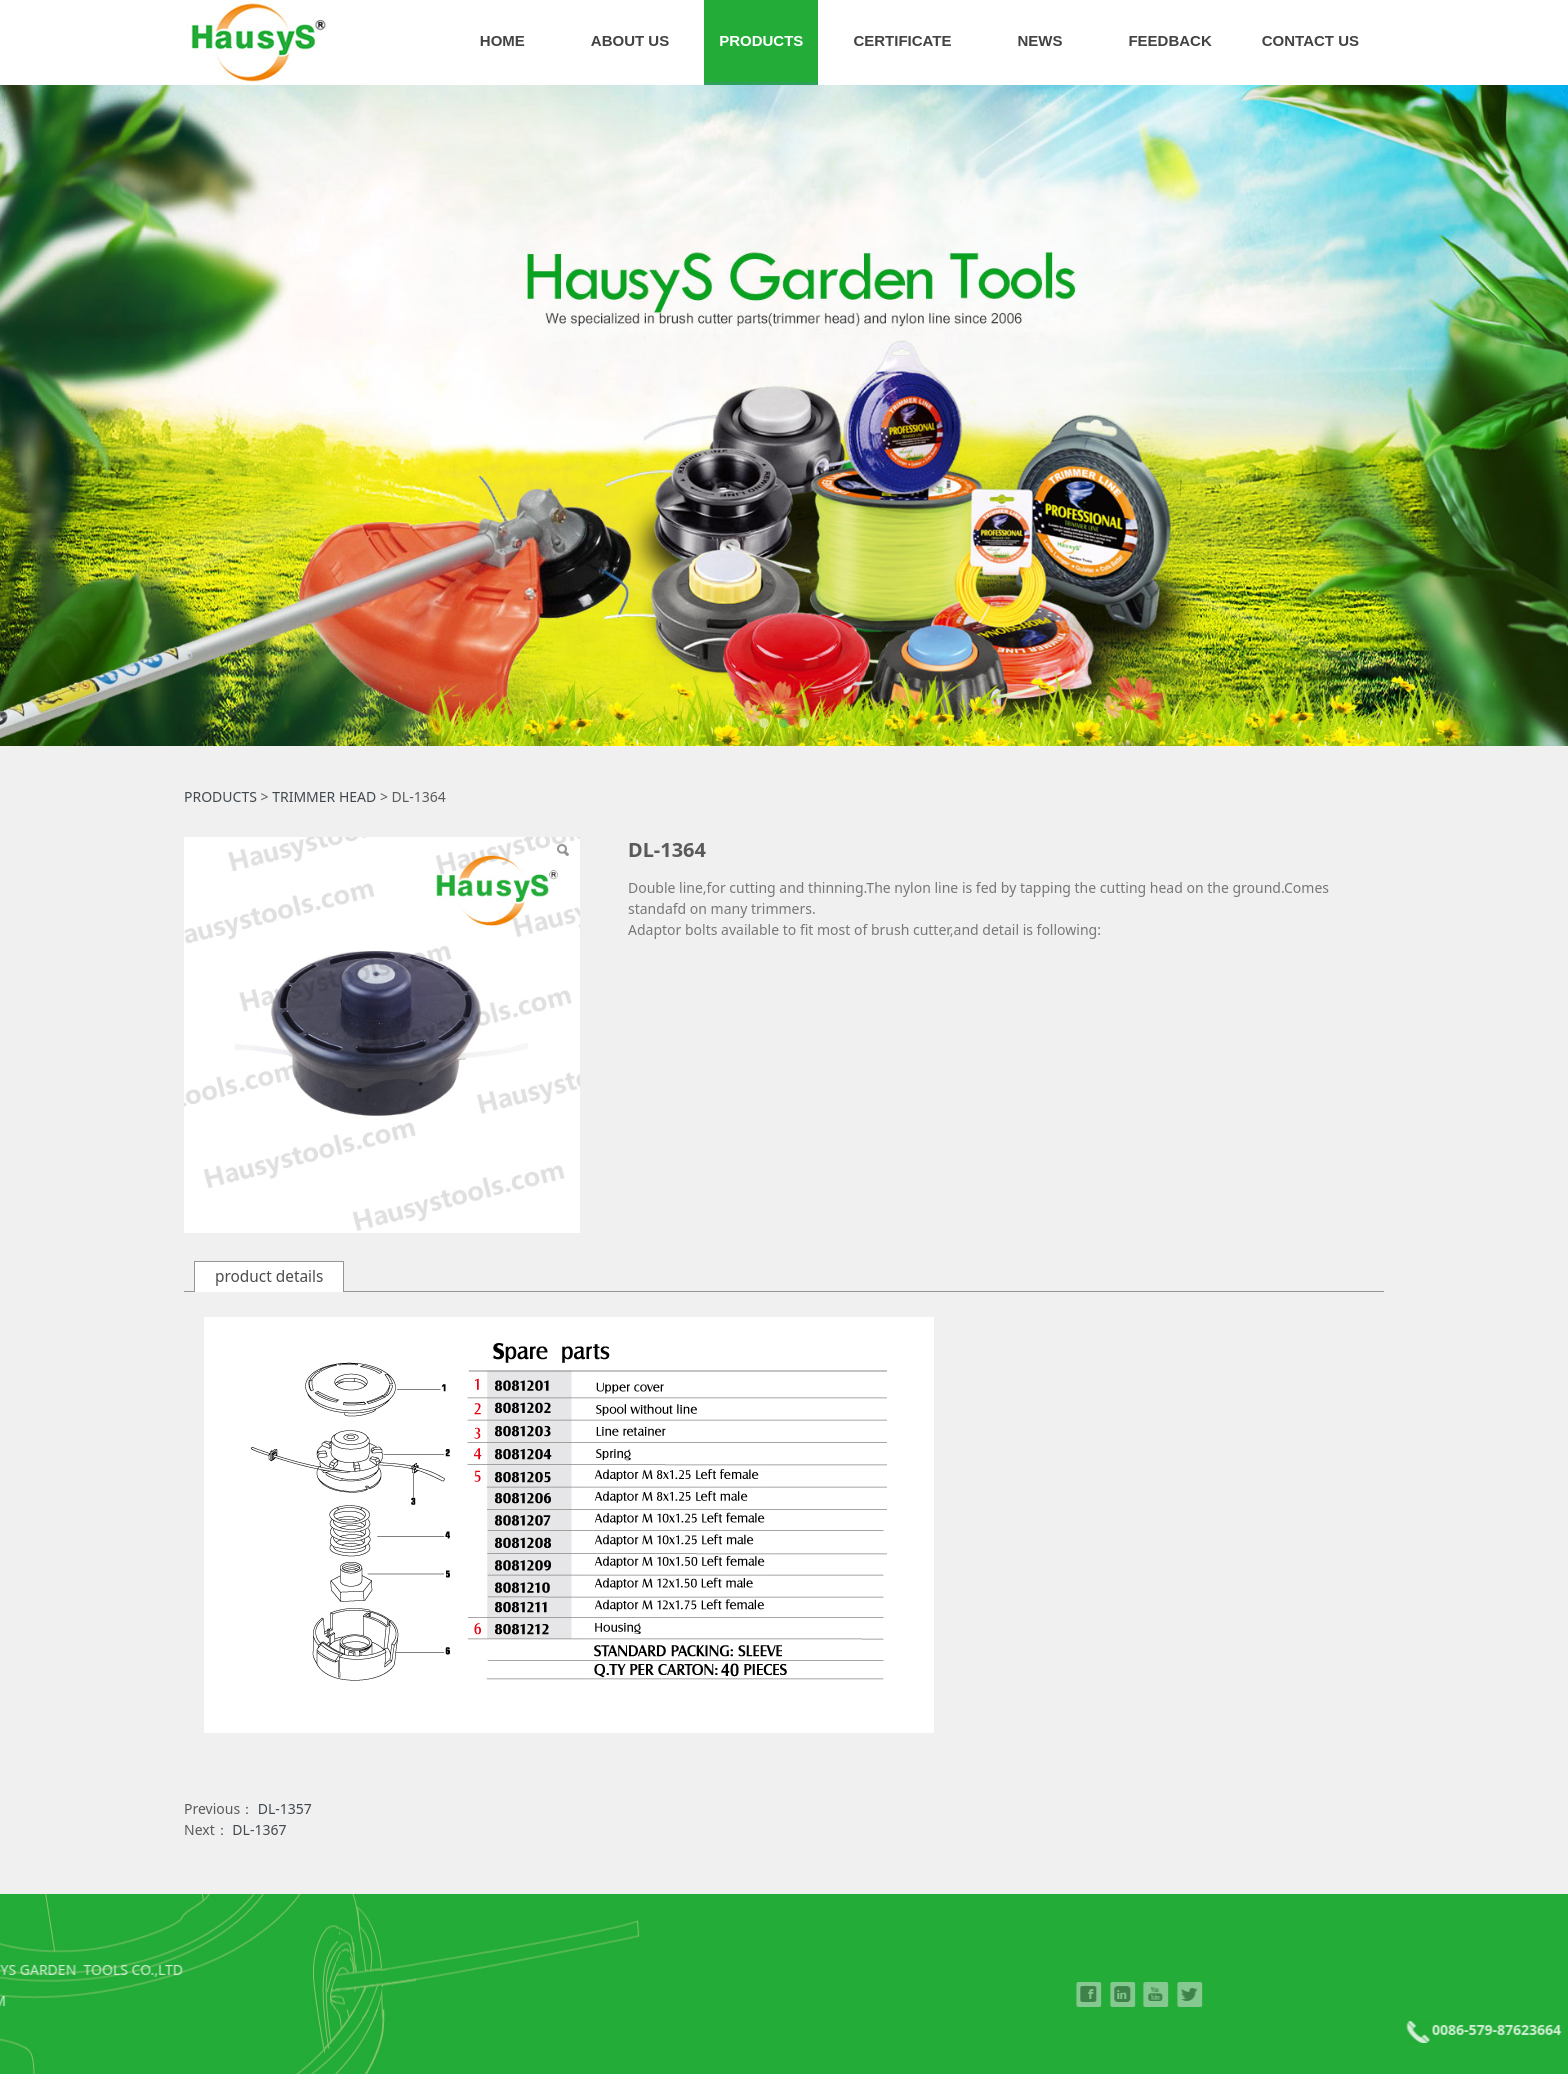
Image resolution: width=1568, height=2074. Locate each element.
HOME (502, 40)
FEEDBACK (1169, 40)
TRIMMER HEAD (324, 796)
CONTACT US (1310, 40)
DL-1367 (259, 1829)
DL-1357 (285, 1808)
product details (269, 1276)
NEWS (1039, 40)
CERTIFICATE (902, 40)
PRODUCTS (761, 40)
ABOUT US (630, 40)
